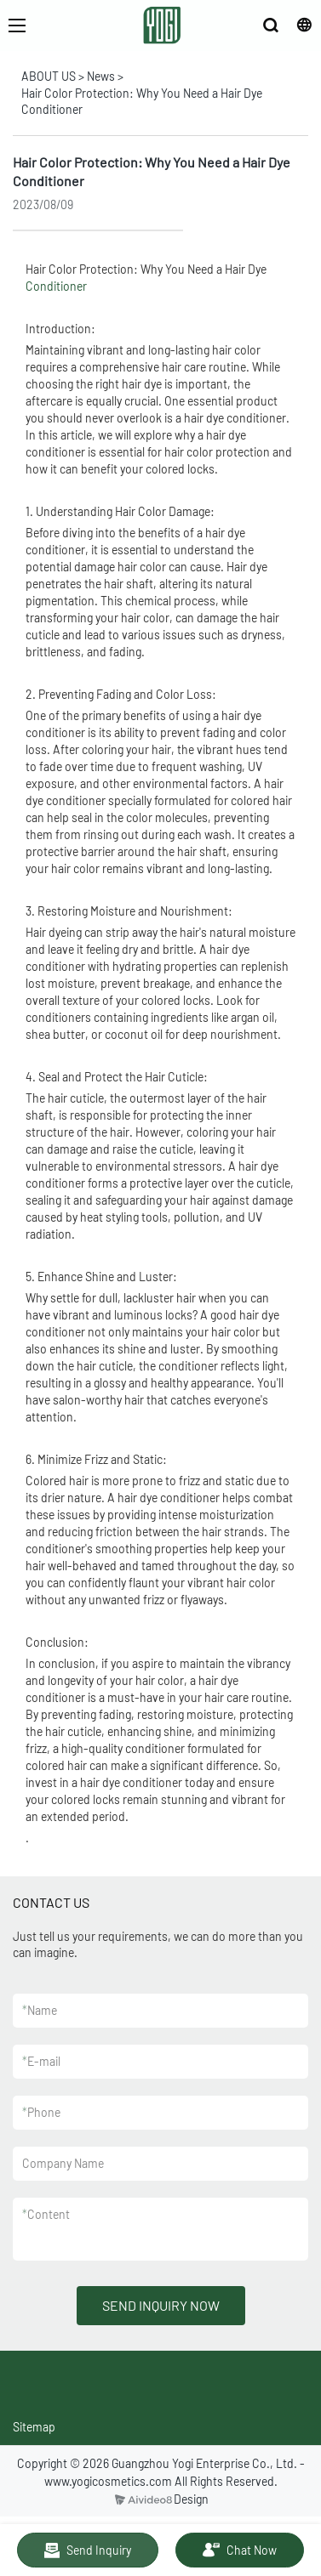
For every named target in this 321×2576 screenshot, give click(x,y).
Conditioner (56, 286)
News (101, 76)
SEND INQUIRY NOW (161, 2305)
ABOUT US (48, 76)
